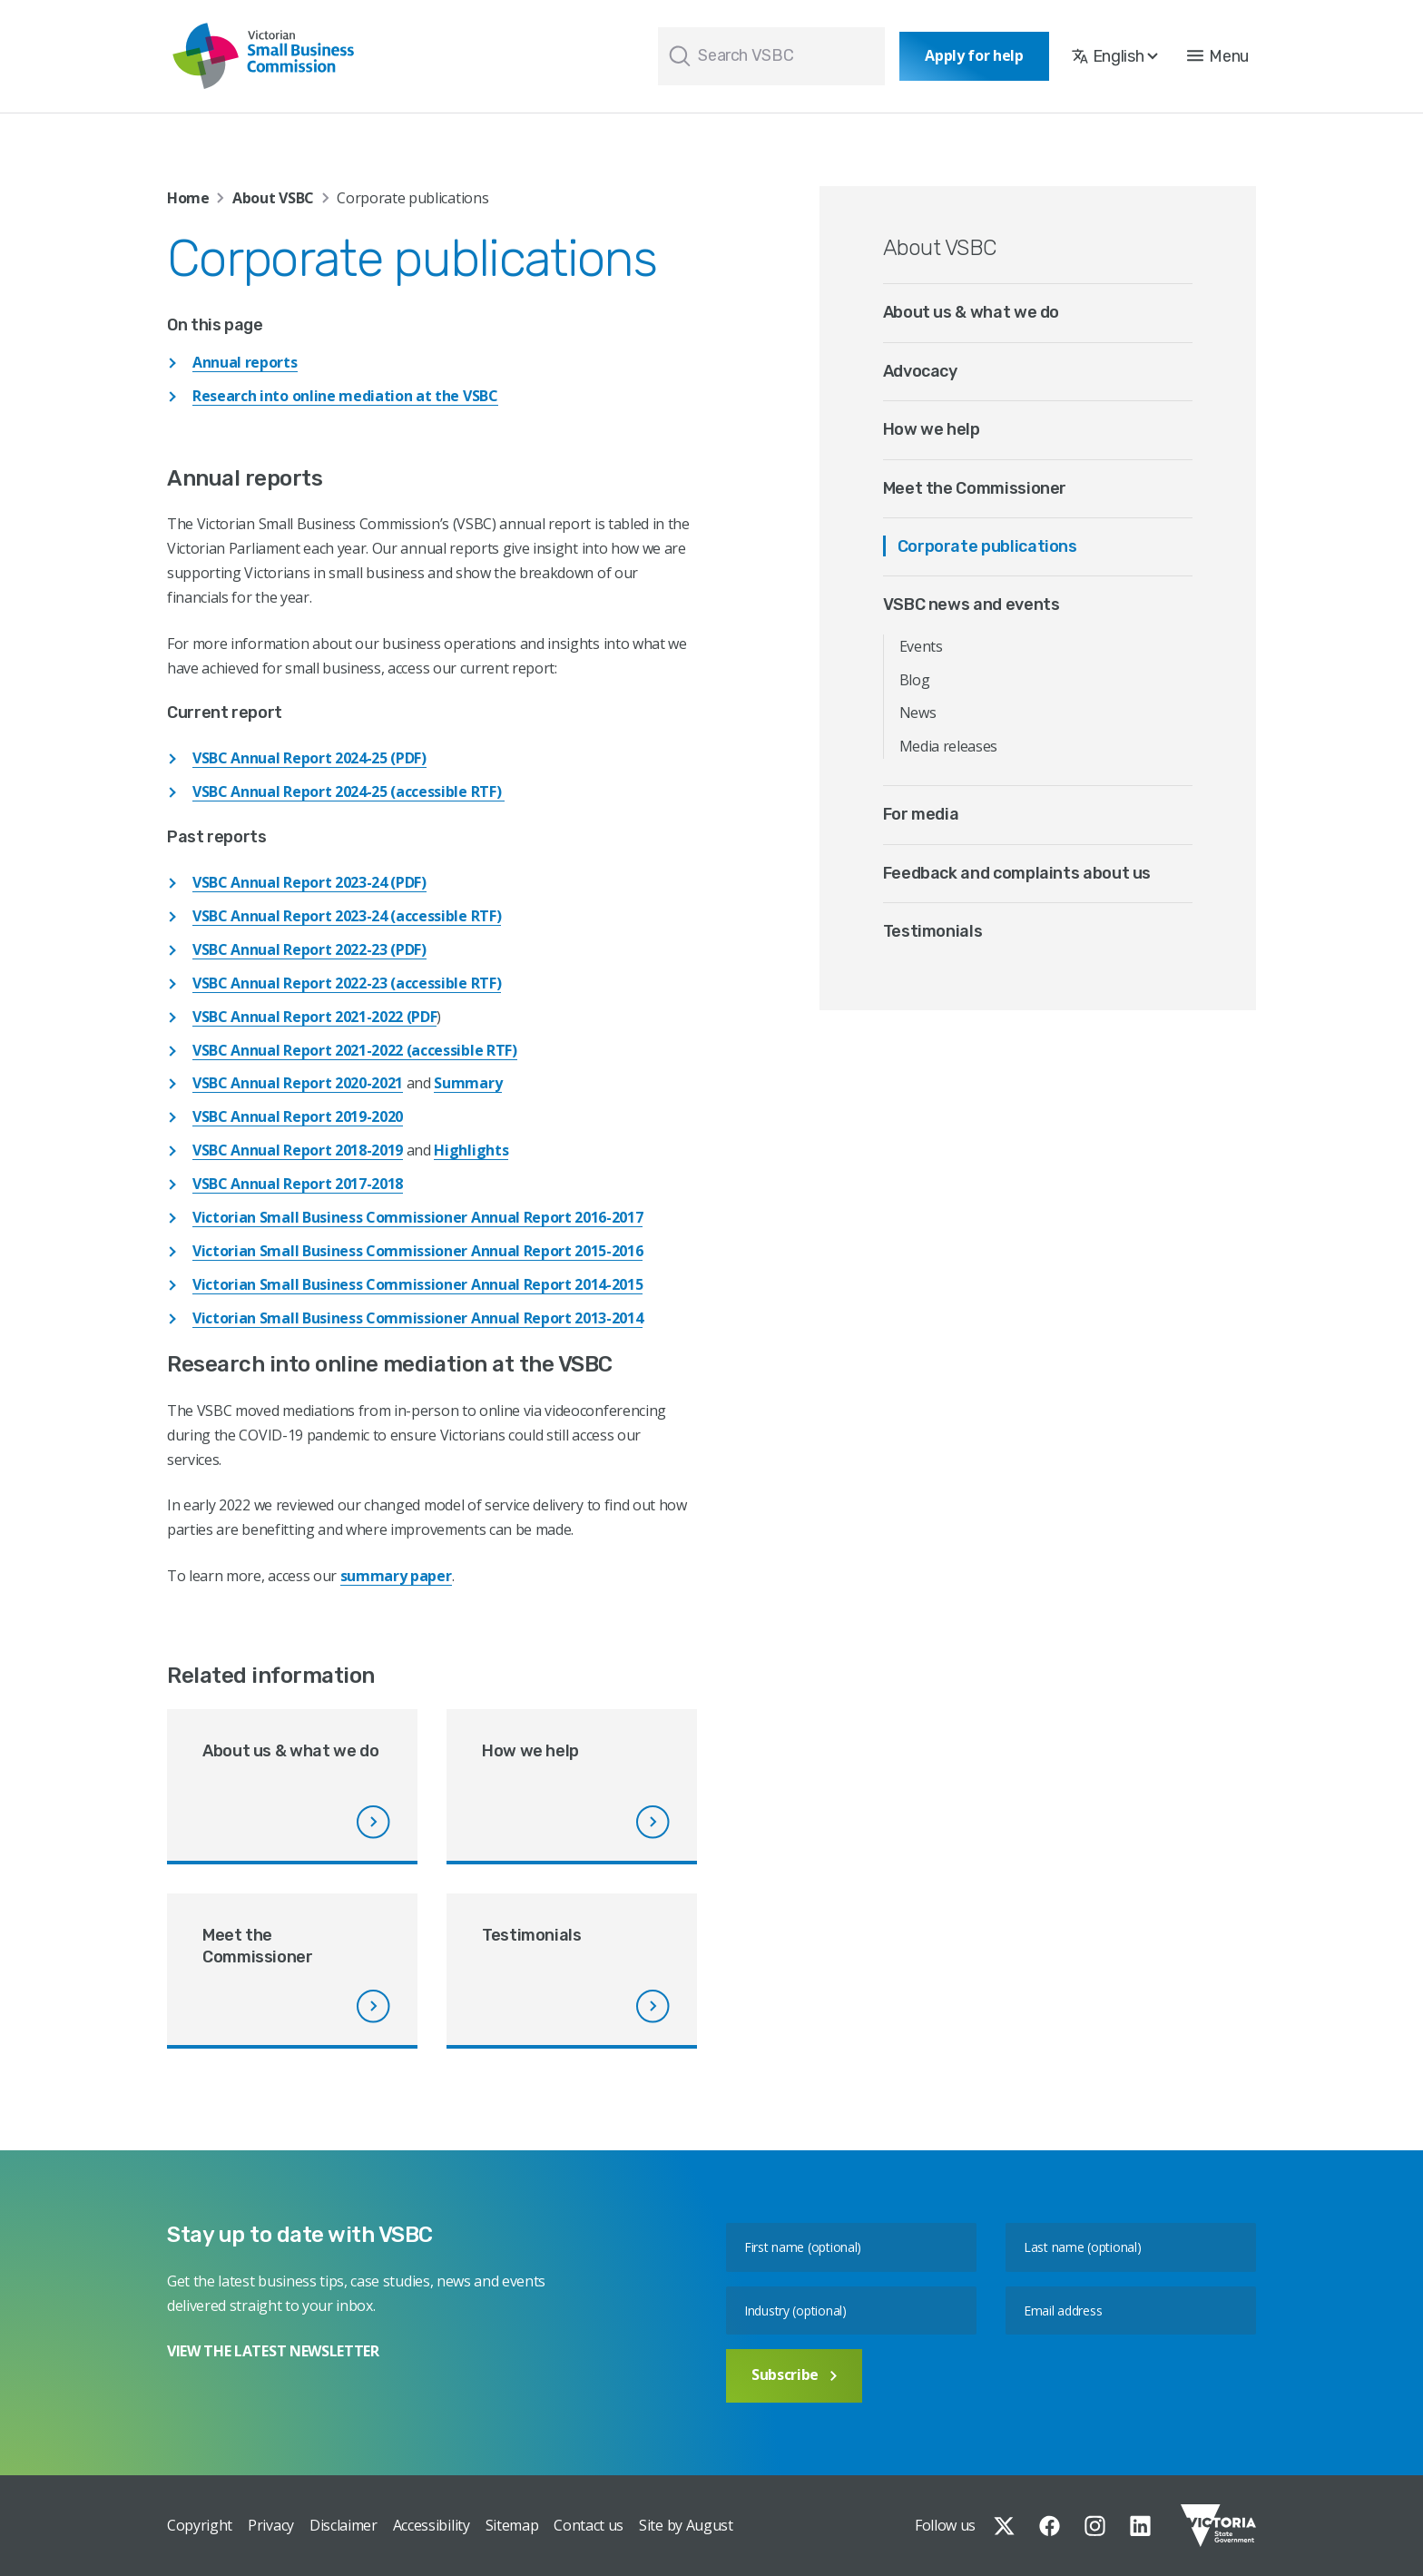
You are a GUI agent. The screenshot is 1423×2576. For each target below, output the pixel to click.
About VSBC (273, 198)
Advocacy (920, 371)
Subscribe (794, 2374)
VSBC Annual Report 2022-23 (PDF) (309, 949)
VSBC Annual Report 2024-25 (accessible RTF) (348, 791)
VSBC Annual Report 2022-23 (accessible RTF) (346, 983)
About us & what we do (971, 312)
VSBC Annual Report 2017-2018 (297, 1184)
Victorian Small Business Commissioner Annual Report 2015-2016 (417, 1251)
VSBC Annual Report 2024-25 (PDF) (309, 758)
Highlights (471, 1150)
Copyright (199, 2525)
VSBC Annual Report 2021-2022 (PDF (314, 1017)
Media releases (948, 746)
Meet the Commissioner (974, 488)
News (918, 713)
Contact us (588, 2525)
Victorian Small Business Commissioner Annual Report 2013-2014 (417, 1318)
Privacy (271, 2525)
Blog (914, 680)
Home (188, 198)
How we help (931, 429)
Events (921, 646)
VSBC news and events (971, 605)
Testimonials (933, 931)
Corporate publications (987, 546)
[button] (1218, 56)
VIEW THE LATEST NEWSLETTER (273, 2351)
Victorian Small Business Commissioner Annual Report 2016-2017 (417, 1217)
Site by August (686, 2525)
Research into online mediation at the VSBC (345, 396)
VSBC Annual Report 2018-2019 (297, 1150)
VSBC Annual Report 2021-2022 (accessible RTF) (354, 1050)
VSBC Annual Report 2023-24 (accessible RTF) (346, 916)
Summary (468, 1083)
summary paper (396, 1576)
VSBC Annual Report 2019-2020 (297, 1116)
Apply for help (974, 55)
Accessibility (431, 2525)
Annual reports (245, 362)
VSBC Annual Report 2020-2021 (297, 1083)
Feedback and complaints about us (1017, 873)
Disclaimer (343, 2525)
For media (921, 814)
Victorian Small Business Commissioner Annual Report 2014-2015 (417, 1284)
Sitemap (512, 2525)
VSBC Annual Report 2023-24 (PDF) (309, 882)
